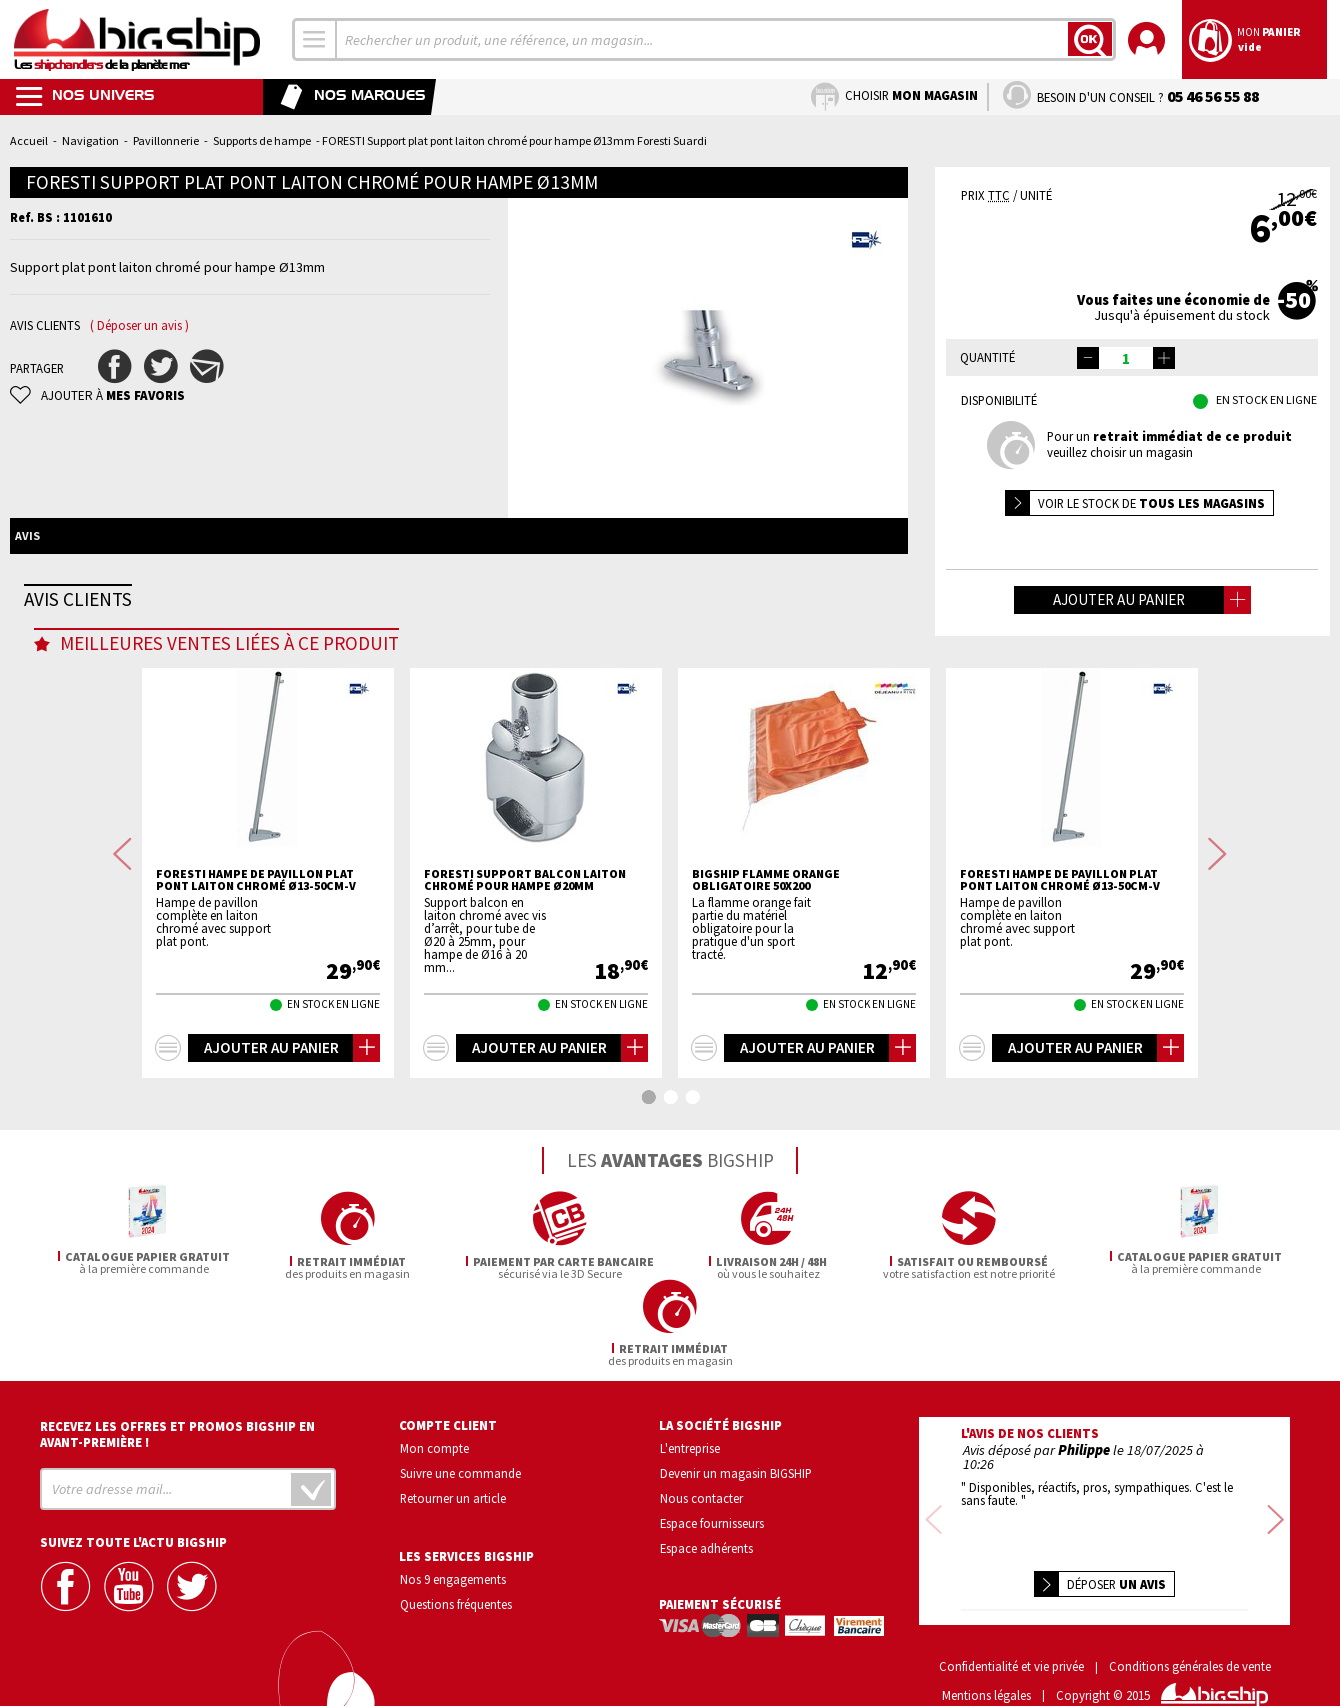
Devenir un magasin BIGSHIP (736, 1438)
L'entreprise (690, 1413)
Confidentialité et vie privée (1011, 1631)
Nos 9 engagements (453, 1543)
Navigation (90, 140)
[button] (1164, 358)
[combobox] (315, 39)
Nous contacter (701, 1462)
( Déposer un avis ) (139, 325)
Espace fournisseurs (712, 1487)
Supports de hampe (262, 140)
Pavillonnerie (166, 140)
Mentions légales (986, 1660)
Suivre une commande (460, 1438)
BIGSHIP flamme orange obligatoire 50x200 (766, 959)
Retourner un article (453, 1462)
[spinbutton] (1126, 358)
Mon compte (434, 1413)
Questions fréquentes (456, 1568)
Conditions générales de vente (1190, 1631)
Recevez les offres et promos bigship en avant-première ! (177, 1399)
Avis (27, 535)
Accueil (29, 140)
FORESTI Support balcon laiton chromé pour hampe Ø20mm (525, 959)
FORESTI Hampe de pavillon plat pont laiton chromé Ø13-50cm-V (256, 959)
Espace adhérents (706, 1512)
